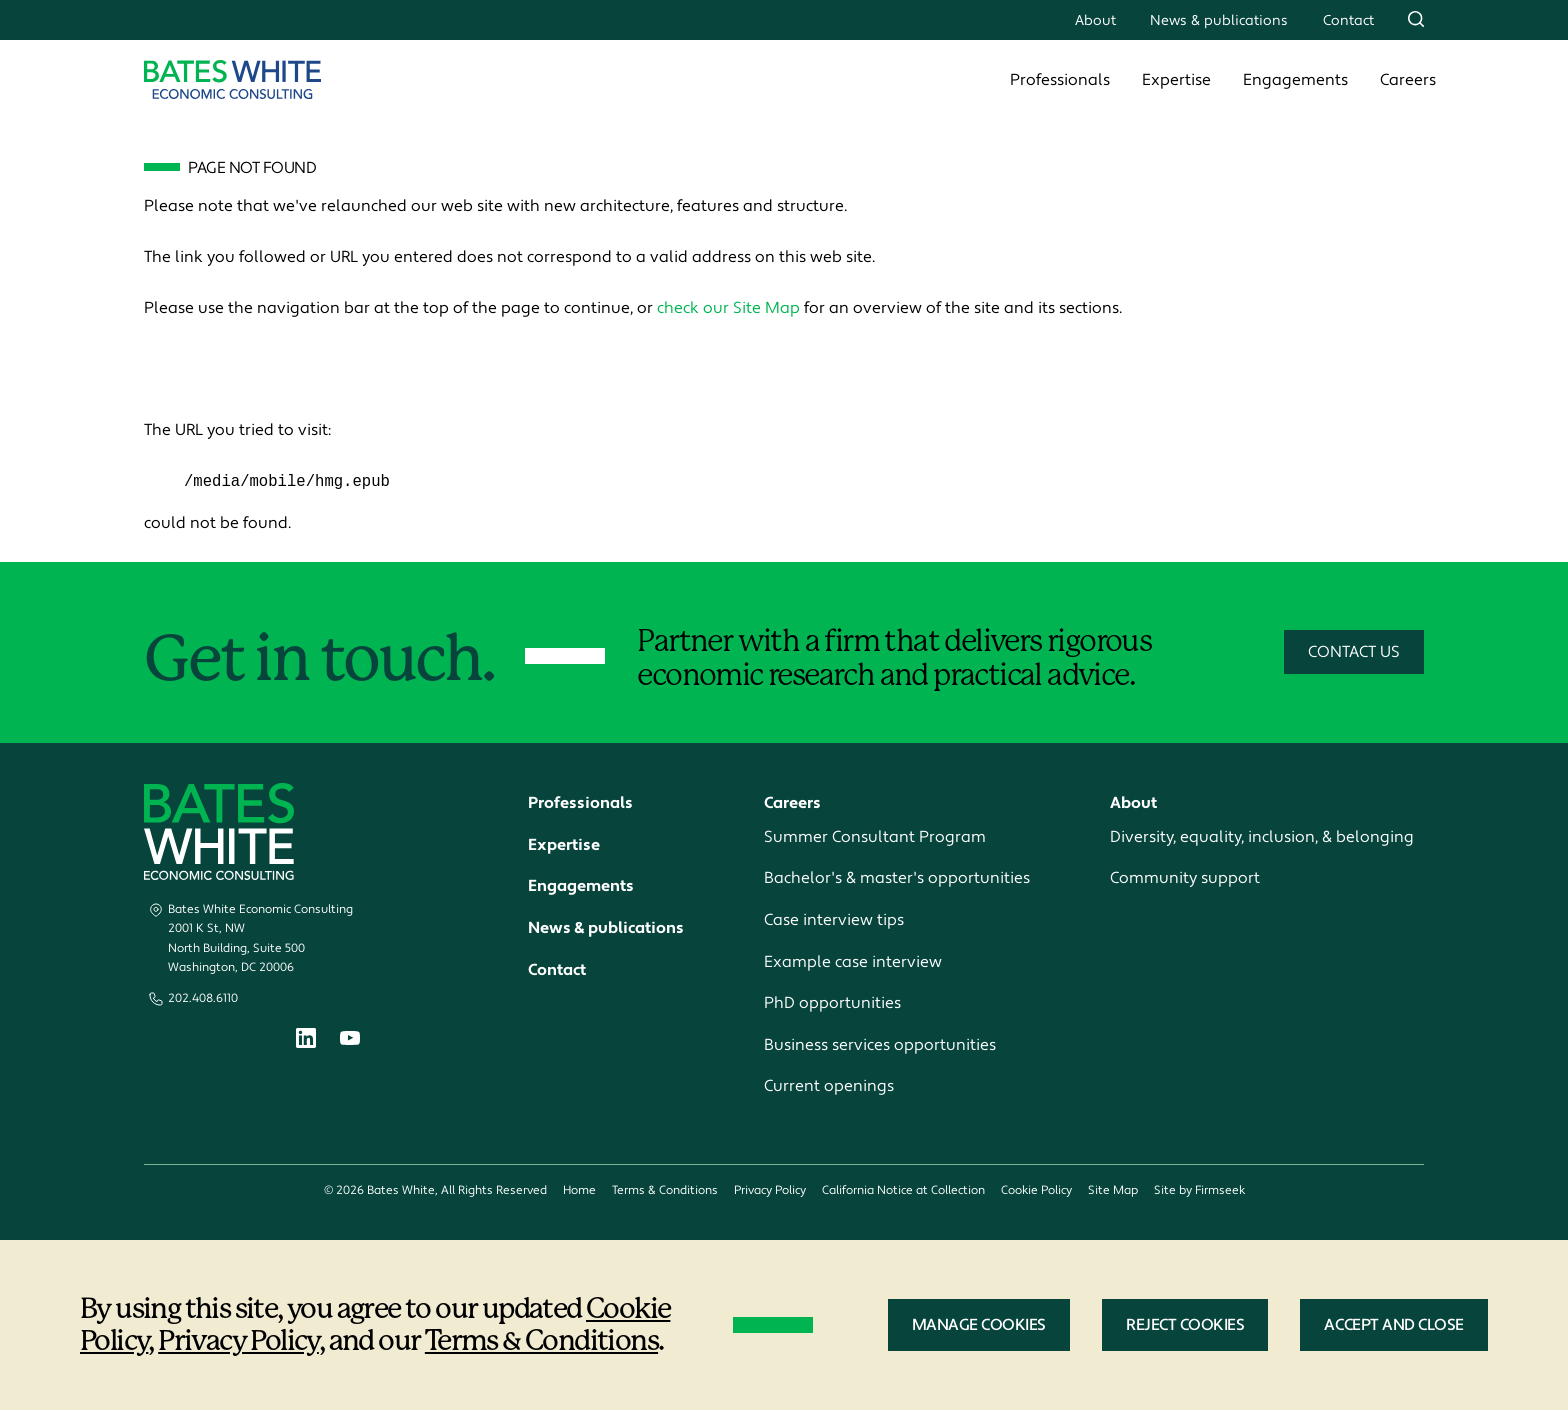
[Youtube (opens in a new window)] (350, 1042)
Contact (1348, 20)
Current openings (829, 1087)
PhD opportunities (832, 1004)
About (1095, 20)
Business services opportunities (880, 1046)
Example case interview (853, 962)
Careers (1408, 80)
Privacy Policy (770, 1191)
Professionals (1060, 80)
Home (579, 1191)
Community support (1185, 879)
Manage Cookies (979, 1326)
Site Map (1113, 1191)
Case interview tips (834, 921)
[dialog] (784, 1326)
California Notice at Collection (903, 1191)
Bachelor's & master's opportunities (897, 879)
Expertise (1176, 80)
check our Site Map (728, 308)
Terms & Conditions (665, 1191)
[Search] (1416, 19)
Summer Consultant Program (875, 838)
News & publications (1219, 20)
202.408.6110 (203, 999)
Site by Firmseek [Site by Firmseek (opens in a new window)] (1199, 1191)
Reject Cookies (1185, 1326)
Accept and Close (1394, 1326)
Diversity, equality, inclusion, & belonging (1262, 838)
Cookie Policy (1036, 1191)
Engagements (1295, 80)
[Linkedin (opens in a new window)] (306, 1043)
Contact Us (1354, 653)
